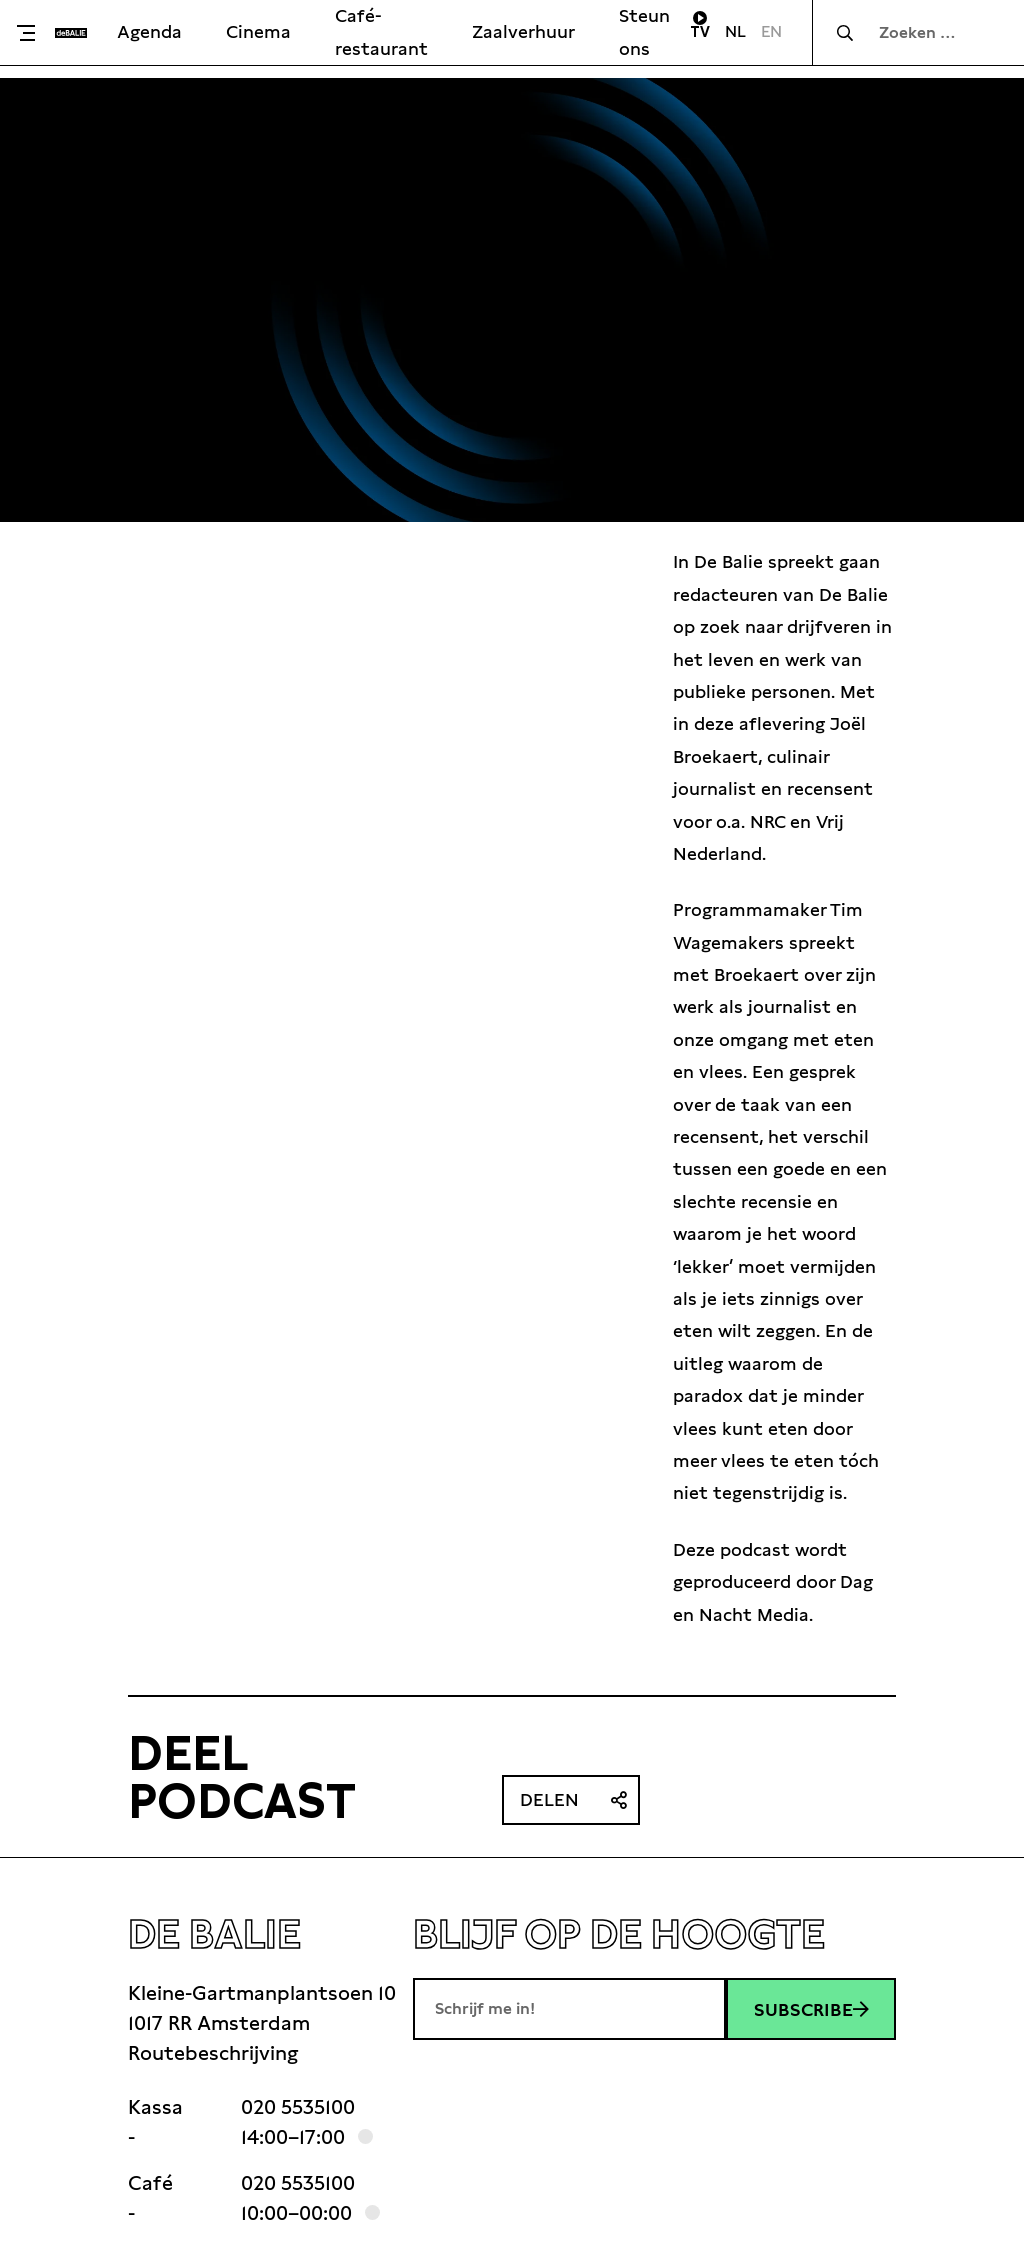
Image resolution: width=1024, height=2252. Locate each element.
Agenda (149, 31)
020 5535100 (298, 2107)
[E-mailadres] (569, 2009)
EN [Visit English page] (771, 31)
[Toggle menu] (32, 33)
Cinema (258, 31)
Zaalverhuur (523, 31)
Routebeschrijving (213, 2053)
